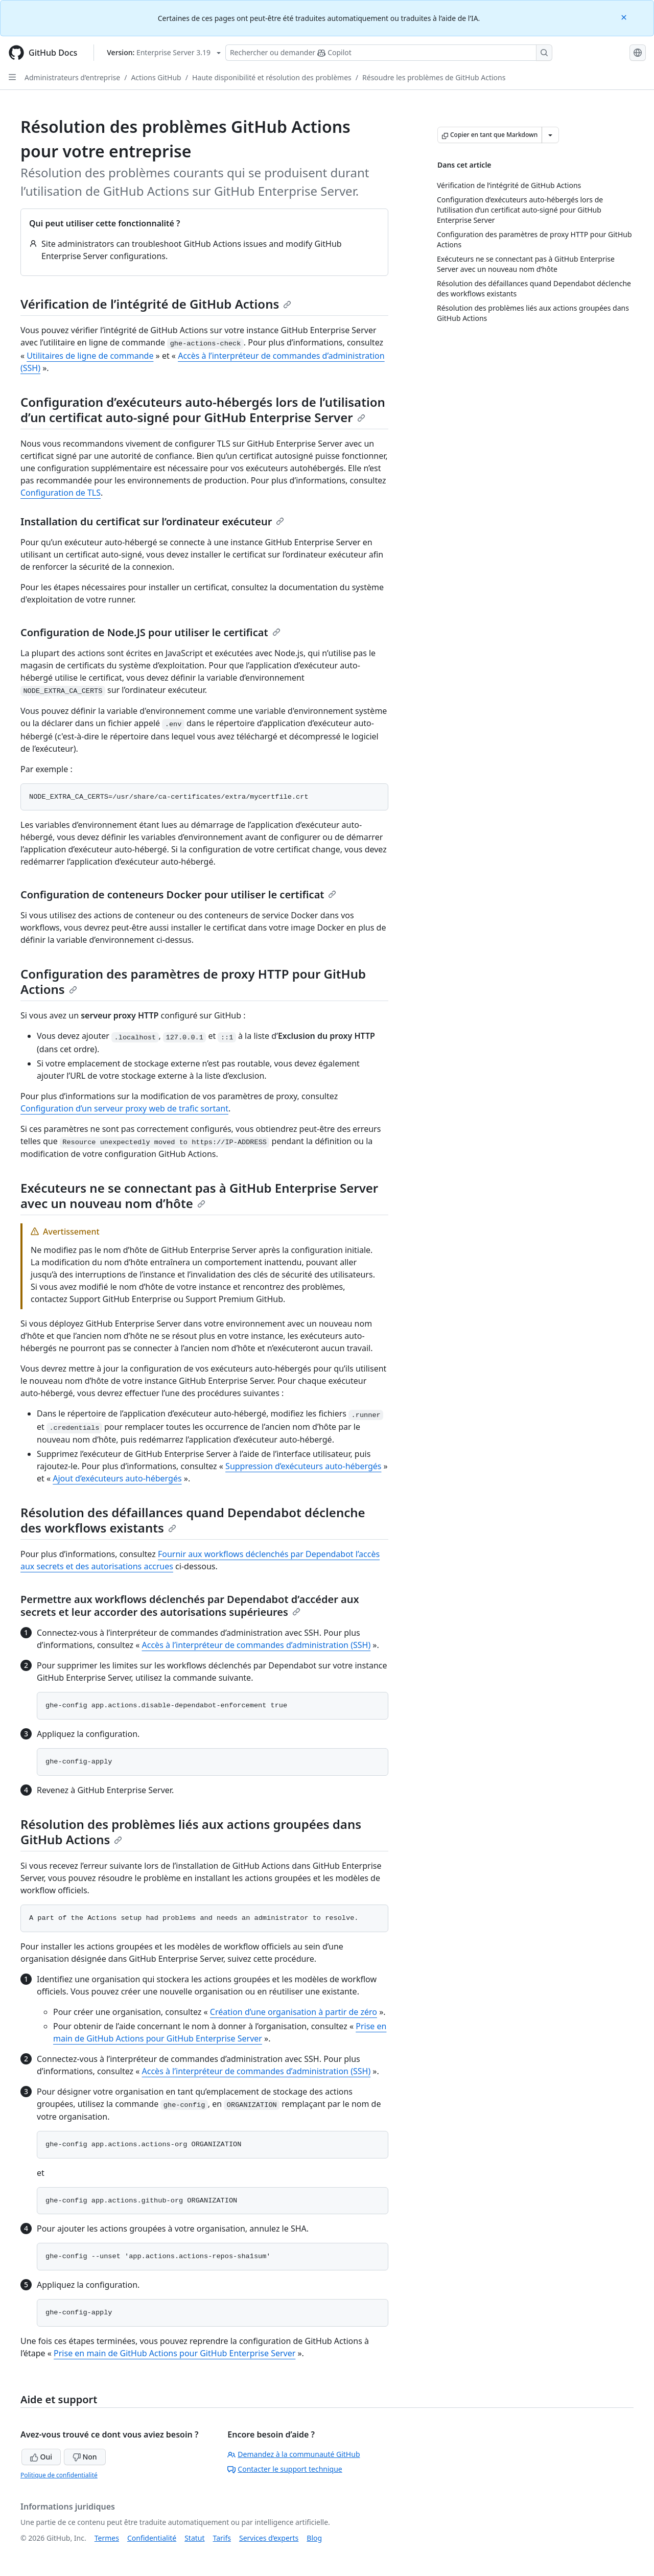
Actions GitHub (156, 77)
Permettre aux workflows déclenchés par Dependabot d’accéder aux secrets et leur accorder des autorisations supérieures (189, 1605)
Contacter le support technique (284, 2469)
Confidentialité (151, 2538)
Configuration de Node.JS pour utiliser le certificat (150, 632)
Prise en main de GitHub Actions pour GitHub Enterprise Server (174, 2353)
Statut (194, 2538)
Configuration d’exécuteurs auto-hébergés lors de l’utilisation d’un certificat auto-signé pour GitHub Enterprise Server (202, 409)
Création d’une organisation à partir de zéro (293, 2011)
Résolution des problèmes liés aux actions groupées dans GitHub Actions (190, 1832)
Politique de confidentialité (59, 2475)
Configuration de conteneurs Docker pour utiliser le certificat (178, 894)
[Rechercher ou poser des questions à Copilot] (388, 52)
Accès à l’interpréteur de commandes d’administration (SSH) (256, 1645)
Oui (41, 2457)
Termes (107, 2538)
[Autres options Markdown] (550, 135)
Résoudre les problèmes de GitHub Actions (433, 77)
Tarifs (222, 2538)
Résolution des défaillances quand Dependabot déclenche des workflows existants (192, 1520)
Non (85, 2457)
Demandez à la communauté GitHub (293, 2454)
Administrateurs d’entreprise (72, 77)
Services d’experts (268, 2538)
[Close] (625, 16)
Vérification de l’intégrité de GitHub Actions (155, 303)
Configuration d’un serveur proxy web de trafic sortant (124, 1108)
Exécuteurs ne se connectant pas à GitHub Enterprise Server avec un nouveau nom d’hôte (199, 1195)
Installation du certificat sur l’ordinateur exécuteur (152, 521)
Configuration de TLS (60, 492)
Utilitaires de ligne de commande (90, 355)
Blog (314, 2538)
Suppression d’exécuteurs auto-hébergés (303, 1466)
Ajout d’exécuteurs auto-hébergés (117, 1478)
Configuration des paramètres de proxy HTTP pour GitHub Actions (193, 981)
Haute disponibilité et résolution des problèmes (272, 77)
